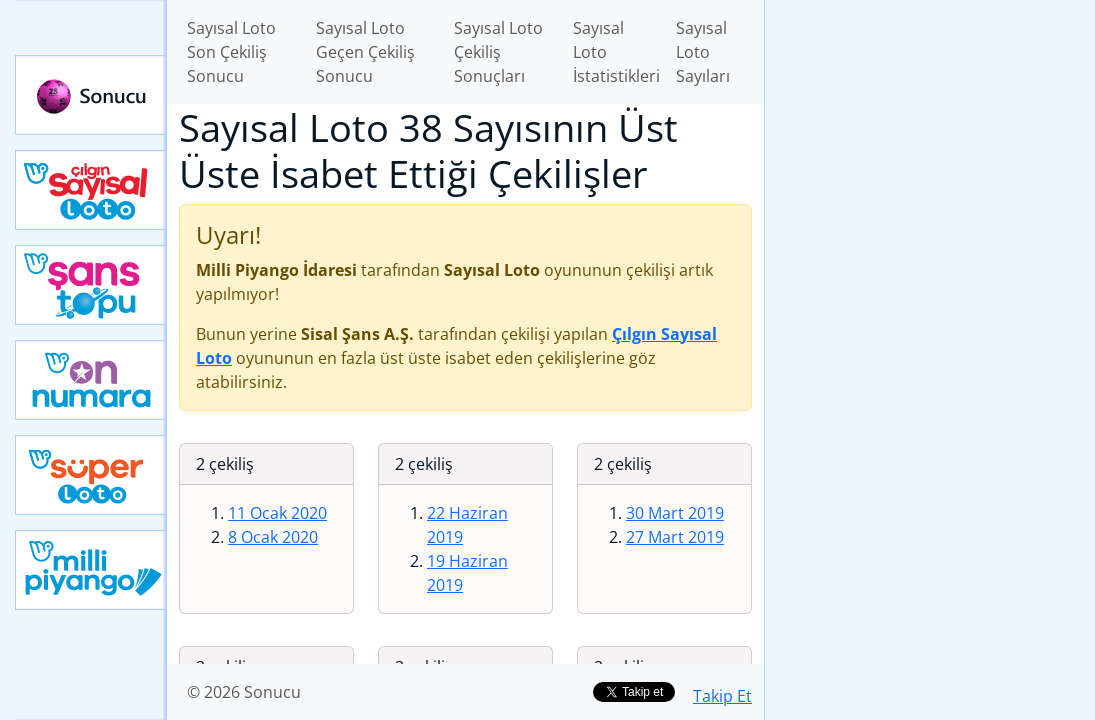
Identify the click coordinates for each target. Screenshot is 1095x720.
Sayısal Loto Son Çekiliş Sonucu (231, 52)
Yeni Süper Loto (91, 475)
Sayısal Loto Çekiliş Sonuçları (498, 52)
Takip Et (722, 696)
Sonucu (91, 95)
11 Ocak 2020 (277, 513)
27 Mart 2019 (675, 537)
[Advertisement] (930, 141)
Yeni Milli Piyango (91, 570)
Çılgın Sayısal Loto (91, 190)
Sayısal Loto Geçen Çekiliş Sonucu (365, 52)
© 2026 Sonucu (244, 692)
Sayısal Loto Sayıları (703, 52)
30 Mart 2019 (675, 513)
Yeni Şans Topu (91, 285)
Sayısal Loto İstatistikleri (616, 52)
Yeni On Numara (91, 380)
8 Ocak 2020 (273, 537)
